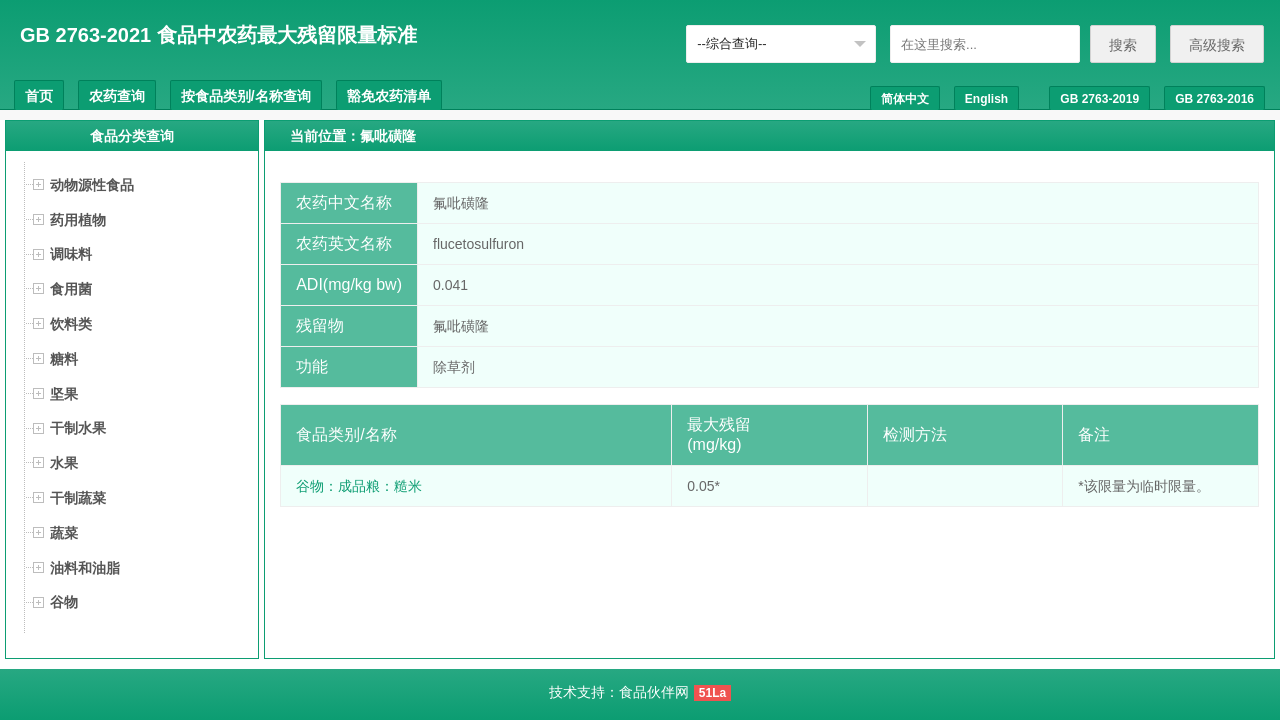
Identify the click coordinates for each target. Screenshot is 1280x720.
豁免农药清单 (389, 96)
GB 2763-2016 (1214, 99)
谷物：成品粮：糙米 (359, 486)
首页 (39, 96)
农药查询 (117, 96)
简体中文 (905, 99)
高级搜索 (1217, 45)
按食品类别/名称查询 (246, 96)
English (986, 99)
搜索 (1123, 45)
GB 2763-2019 (1099, 99)
